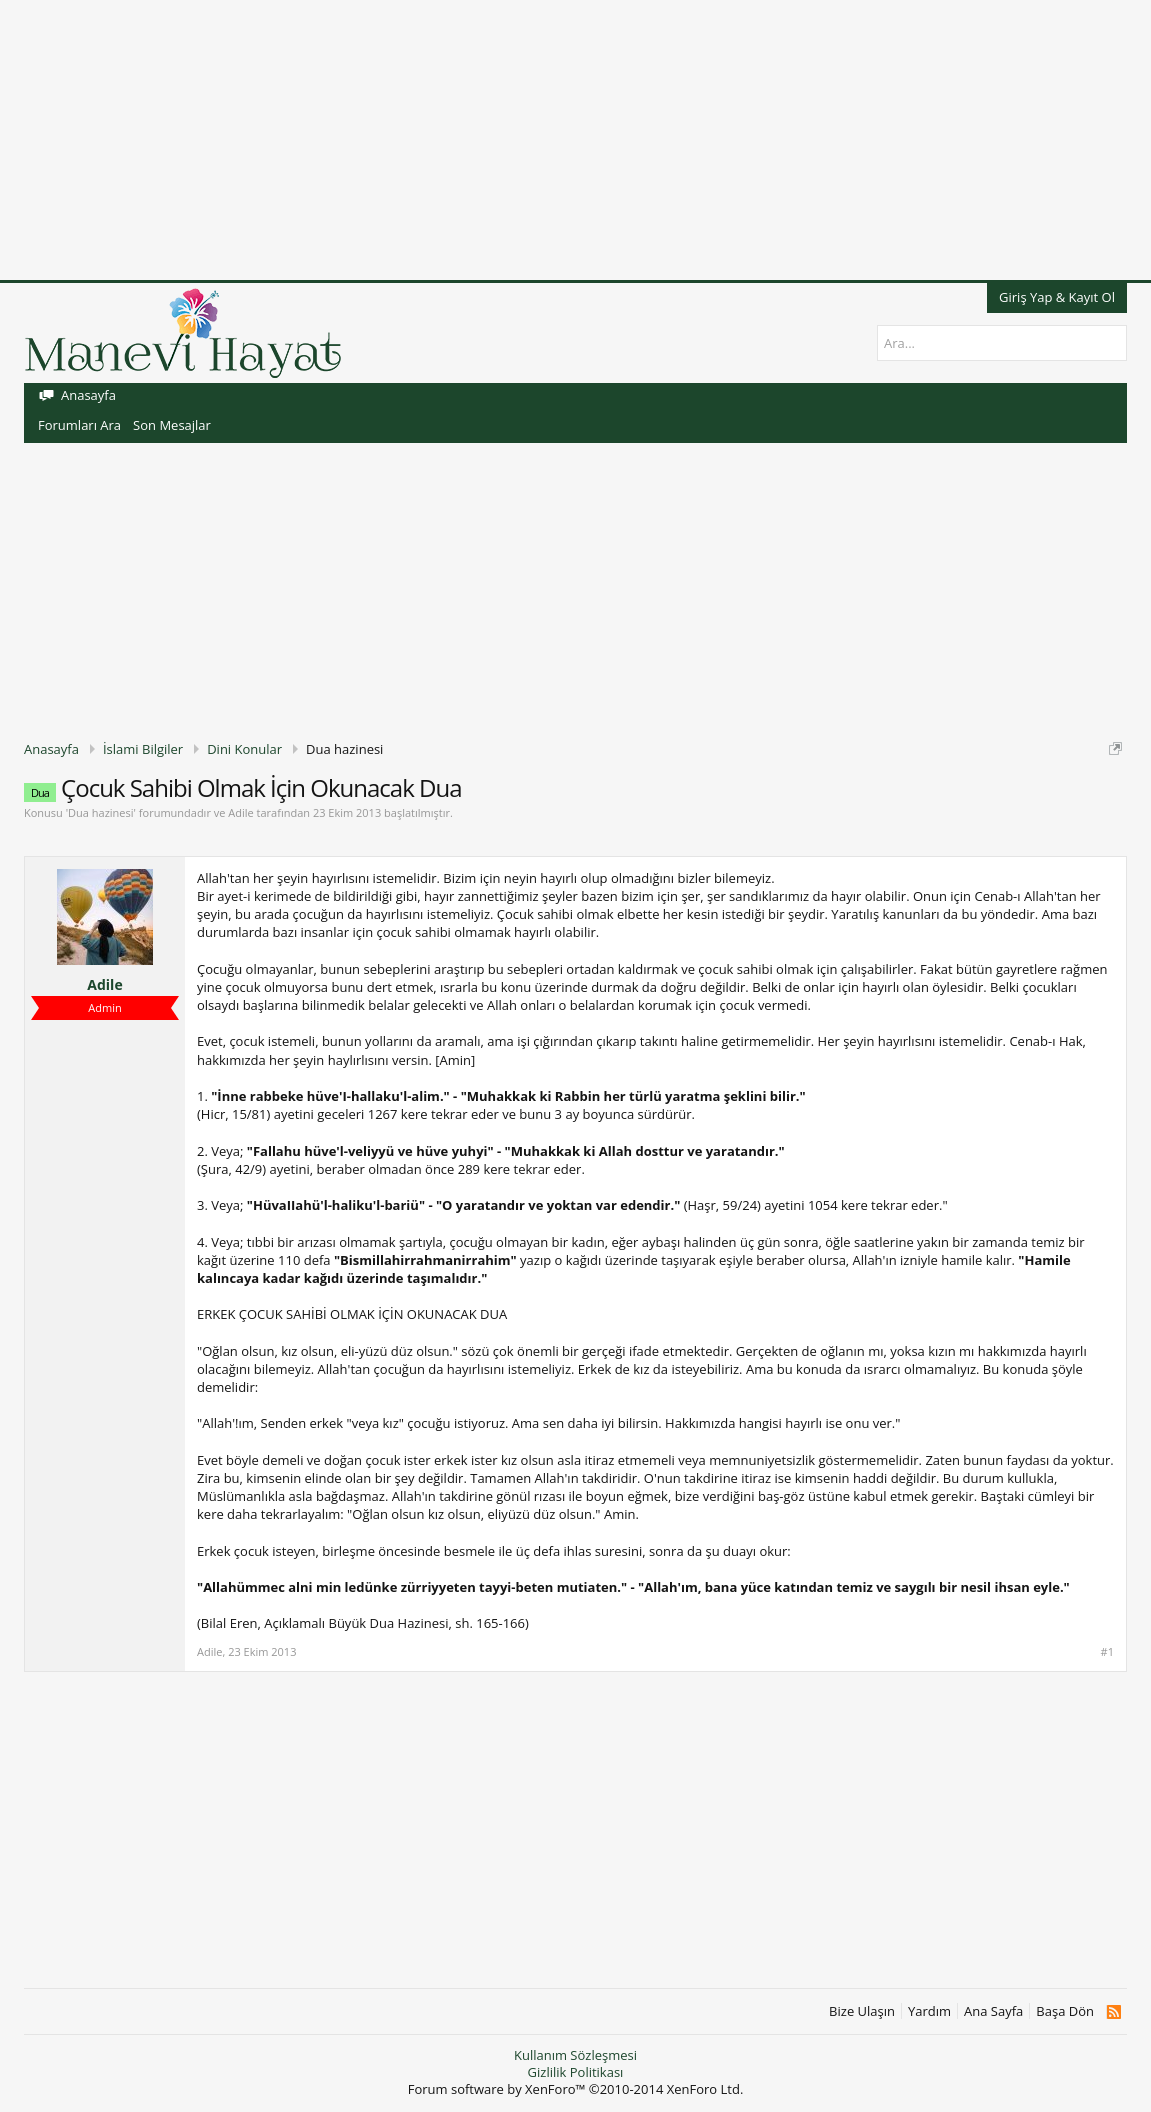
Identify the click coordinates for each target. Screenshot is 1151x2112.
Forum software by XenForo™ (576, 2089)
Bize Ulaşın (862, 2011)
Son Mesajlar (172, 425)
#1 (1107, 1652)
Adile (240, 812)
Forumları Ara (79, 425)
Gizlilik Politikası (576, 2072)
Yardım (929, 2011)
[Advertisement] (575, 140)
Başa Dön (1065, 2011)
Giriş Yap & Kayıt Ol (1057, 297)
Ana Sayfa (993, 2011)
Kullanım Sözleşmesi (575, 2055)
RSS (1113, 2012)
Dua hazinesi (100, 812)
